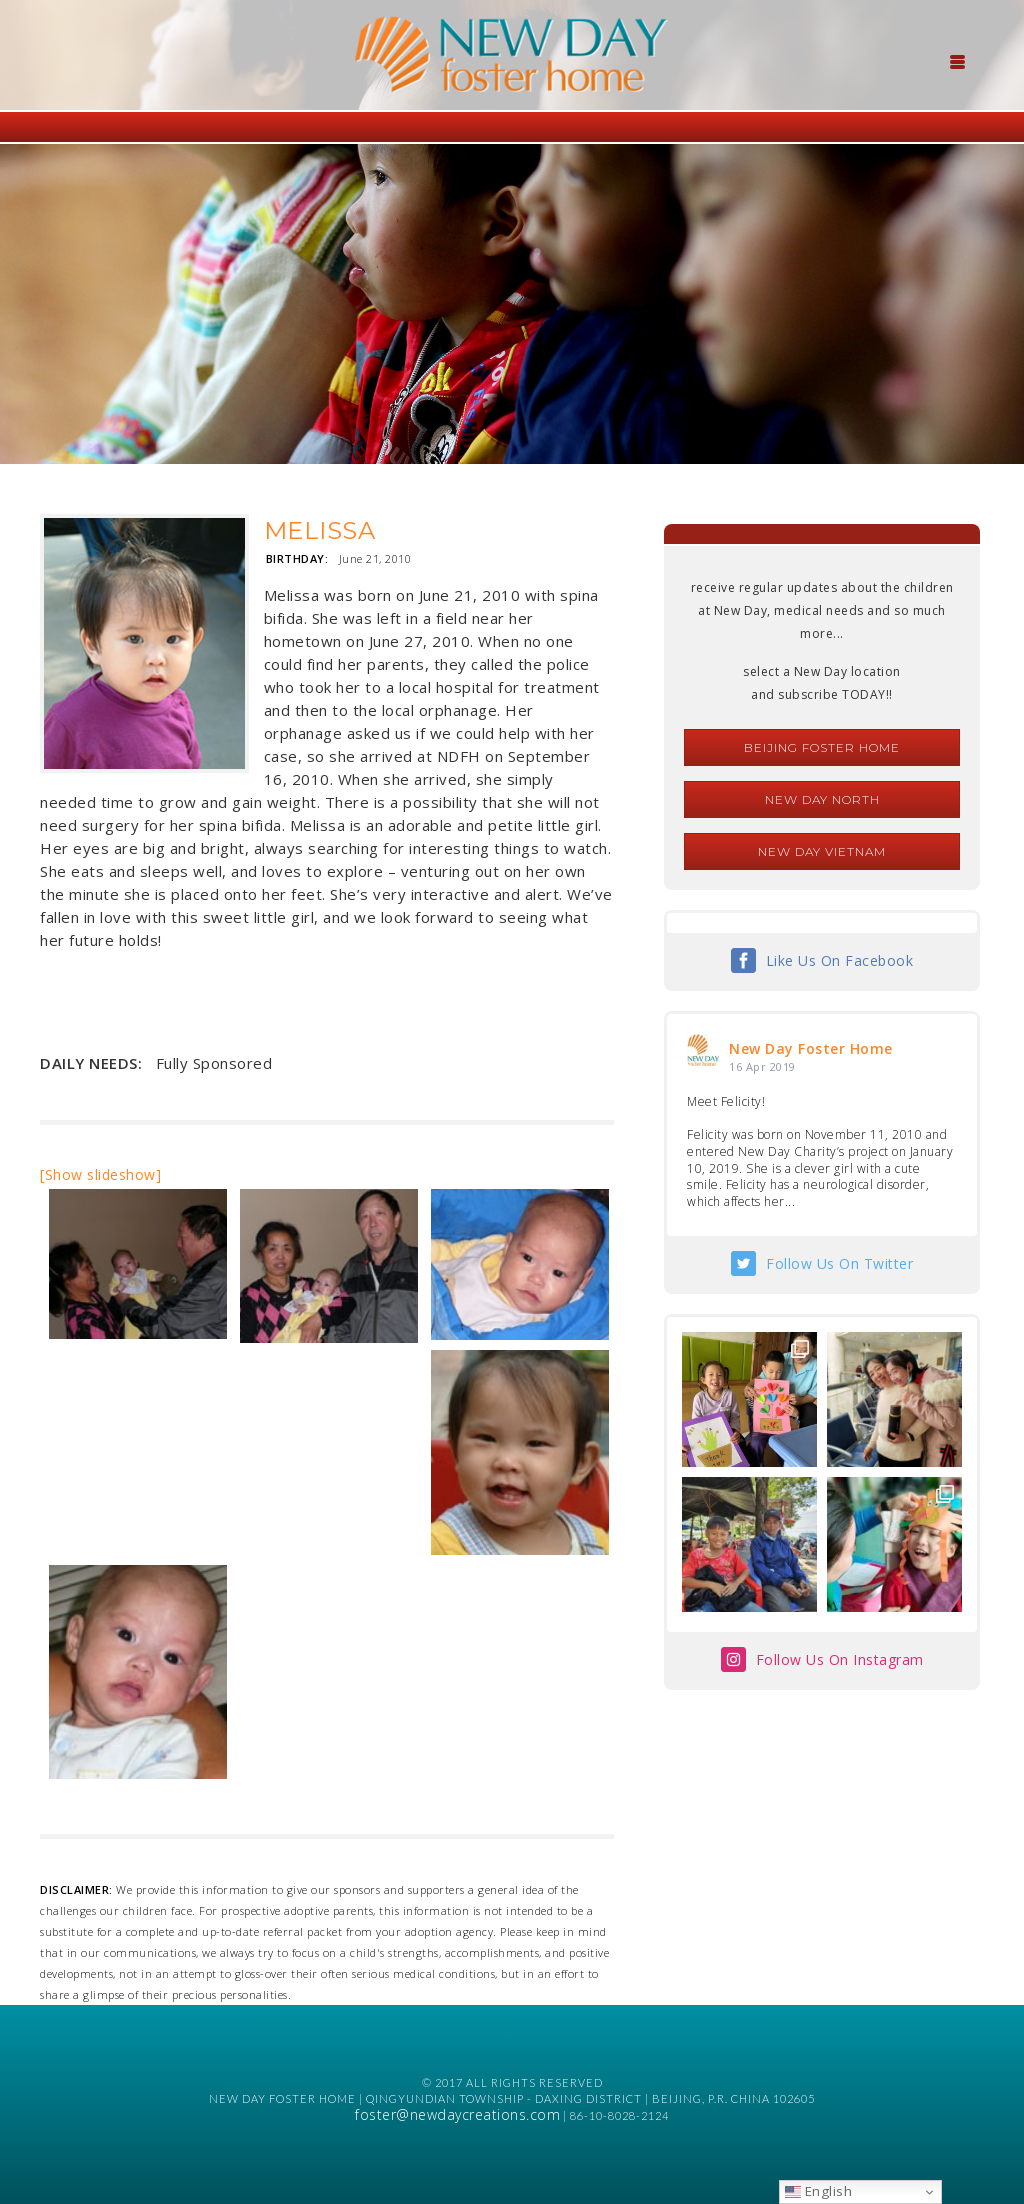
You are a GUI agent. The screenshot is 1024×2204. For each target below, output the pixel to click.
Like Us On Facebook (840, 960)
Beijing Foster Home (822, 747)
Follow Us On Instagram (840, 1659)
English (818, 2191)
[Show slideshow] (100, 1174)
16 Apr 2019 (762, 1066)
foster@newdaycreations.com (457, 2114)
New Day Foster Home (811, 1048)
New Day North (822, 799)
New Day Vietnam (822, 851)
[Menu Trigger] (958, 60)
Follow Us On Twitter (839, 1263)
